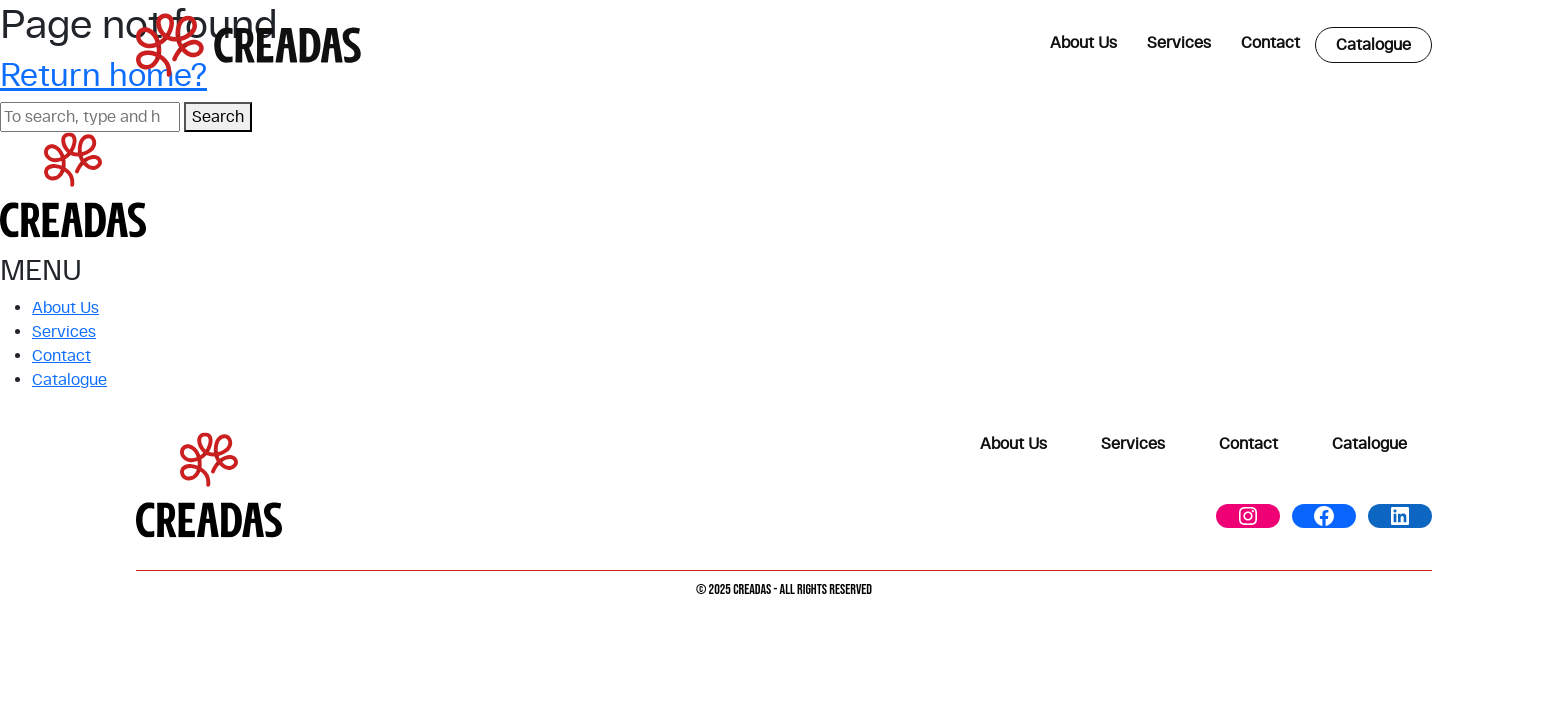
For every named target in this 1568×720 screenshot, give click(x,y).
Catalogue (1373, 44)
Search (218, 116)
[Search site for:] (90, 117)
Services (1179, 42)
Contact (1270, 42)
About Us (1083, 42)
